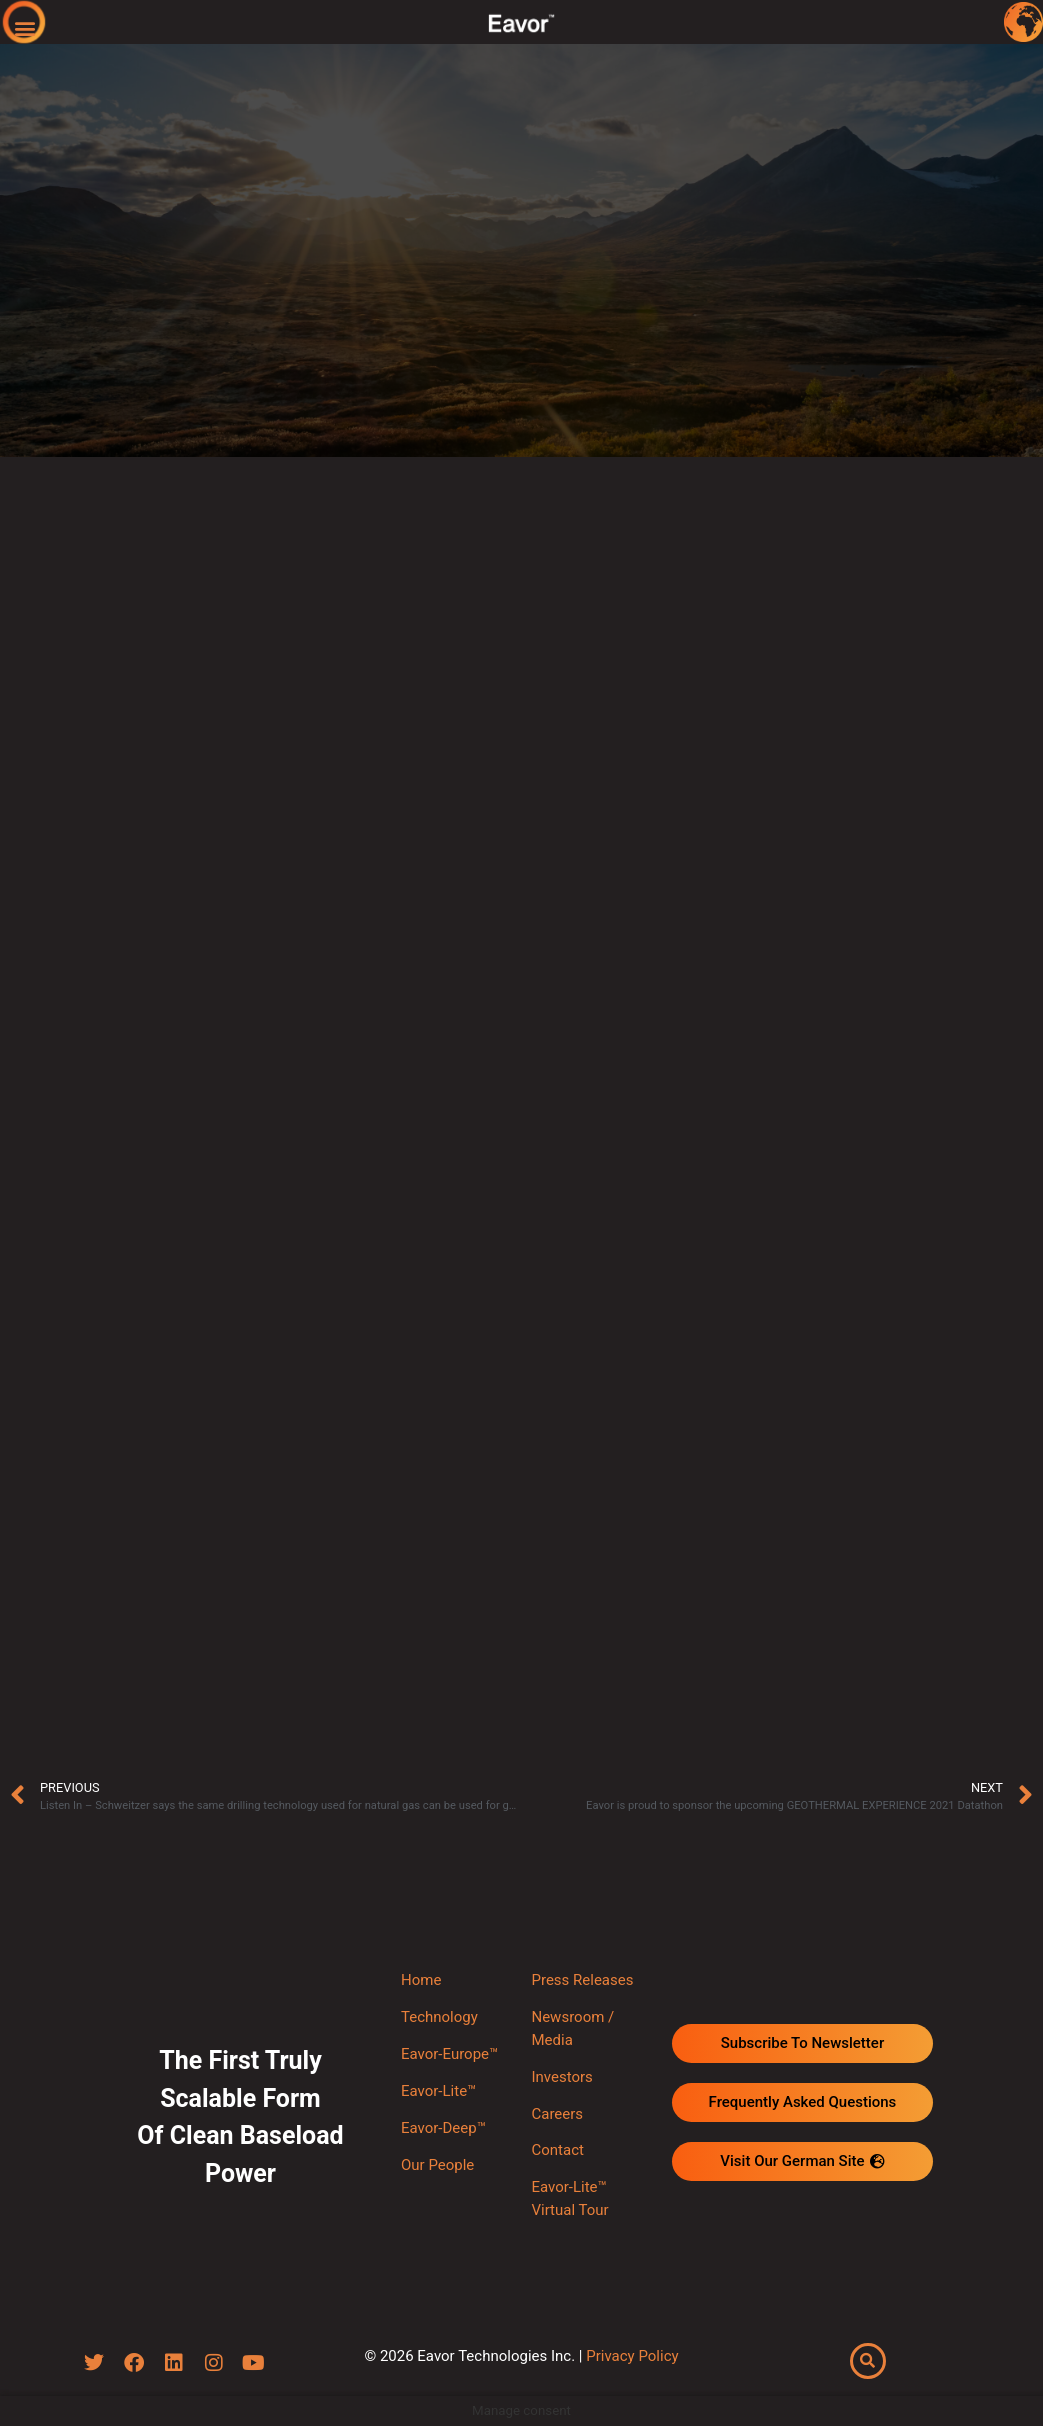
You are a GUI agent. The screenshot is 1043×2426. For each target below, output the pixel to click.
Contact (557, 2150)
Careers (557, 2114)
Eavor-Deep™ (443, 2128)
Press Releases (582, 1980)
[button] (25, 27)
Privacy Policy (632, 2356)
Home (421, 1980)
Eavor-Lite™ (438, 2091)
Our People (437, 2165)
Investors (561, 2077)
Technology (439, 2017)
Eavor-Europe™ (449, 2054)
